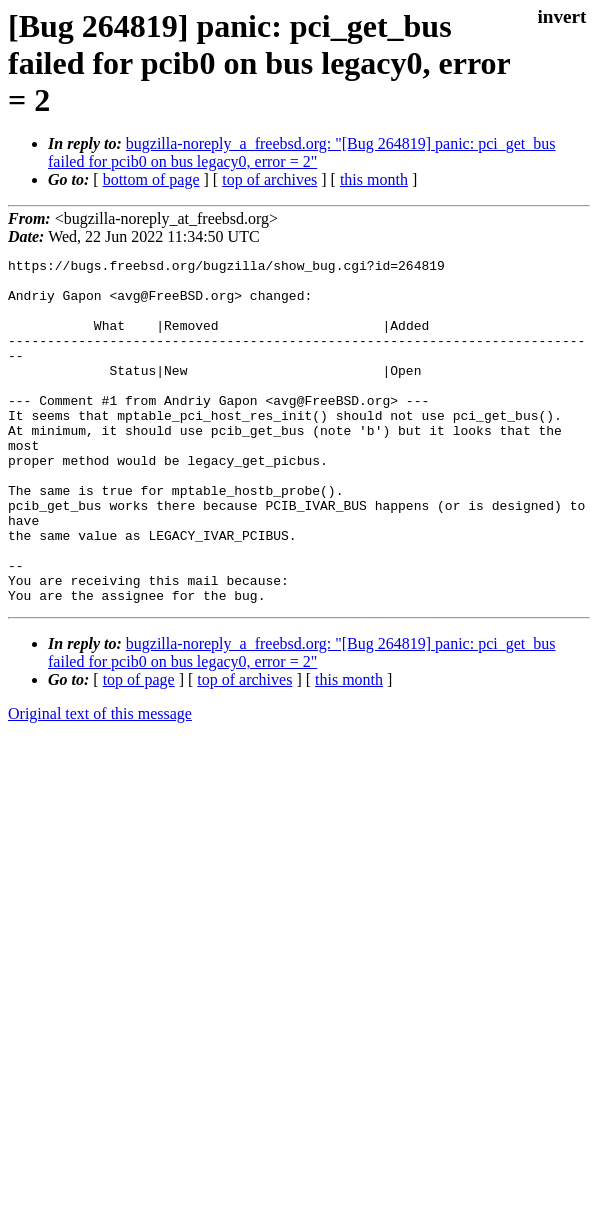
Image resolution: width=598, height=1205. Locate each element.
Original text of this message (100, 782)
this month (374, 179)
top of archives (269, 179)
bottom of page (151, 179)
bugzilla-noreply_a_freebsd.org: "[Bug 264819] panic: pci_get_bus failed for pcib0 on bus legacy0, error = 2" (301, 152)
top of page (139, 748)
